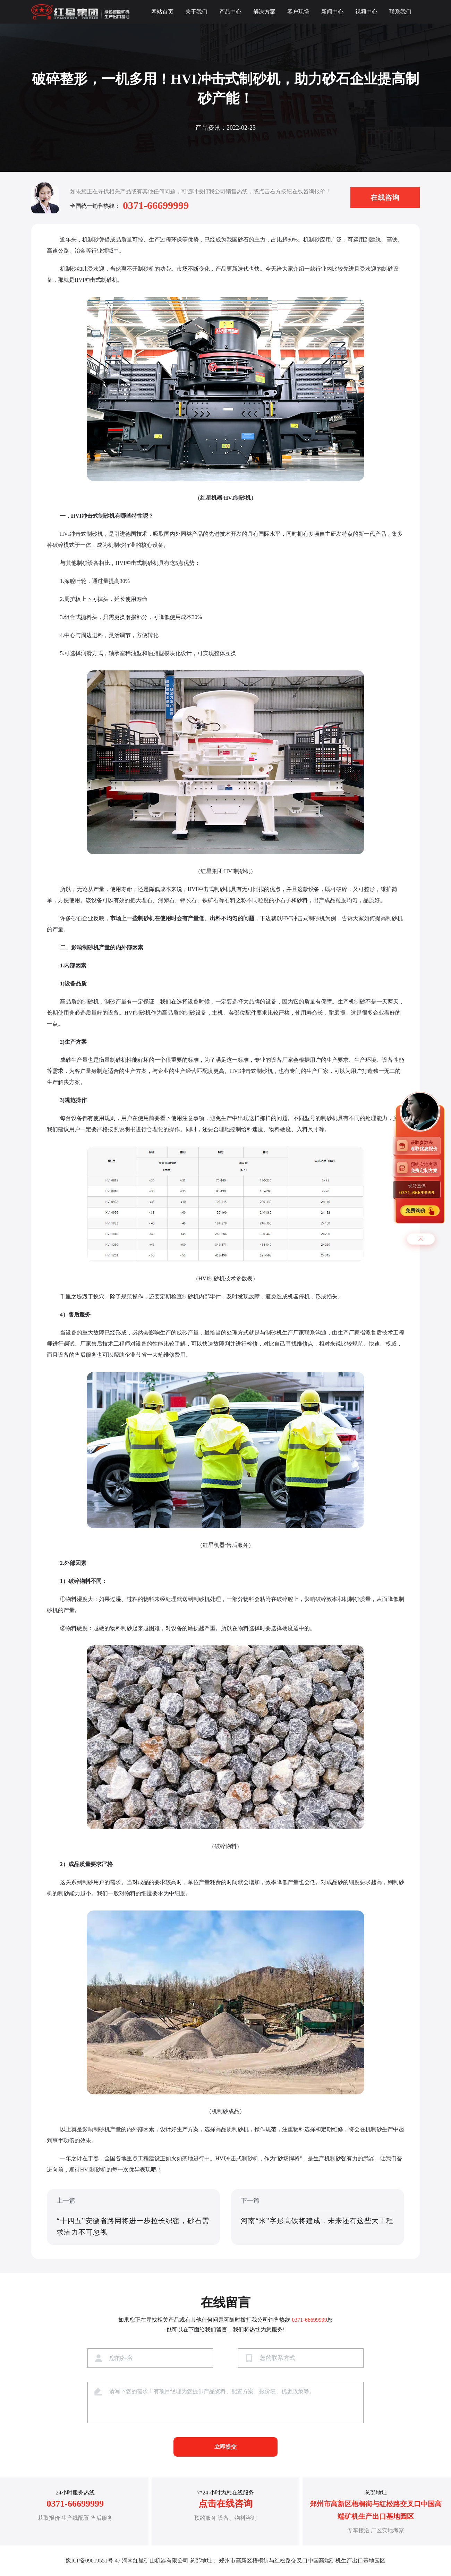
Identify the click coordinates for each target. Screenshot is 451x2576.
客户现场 (298, 12)
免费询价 (416, 1210)
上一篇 (133, 2217)
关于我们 (196, 12)
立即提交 (225, 2447)
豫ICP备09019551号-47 (93, 2561)
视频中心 (366, 12)
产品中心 (230, 12)
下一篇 (317, 2217)
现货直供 (416, 1189)
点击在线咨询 (225, 2504)
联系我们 (400, 12)
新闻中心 (332, 12)
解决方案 (264, 12)
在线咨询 (385, 197)
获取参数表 (426, 1145)
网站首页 (162, 12)
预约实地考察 (426, 1167)
